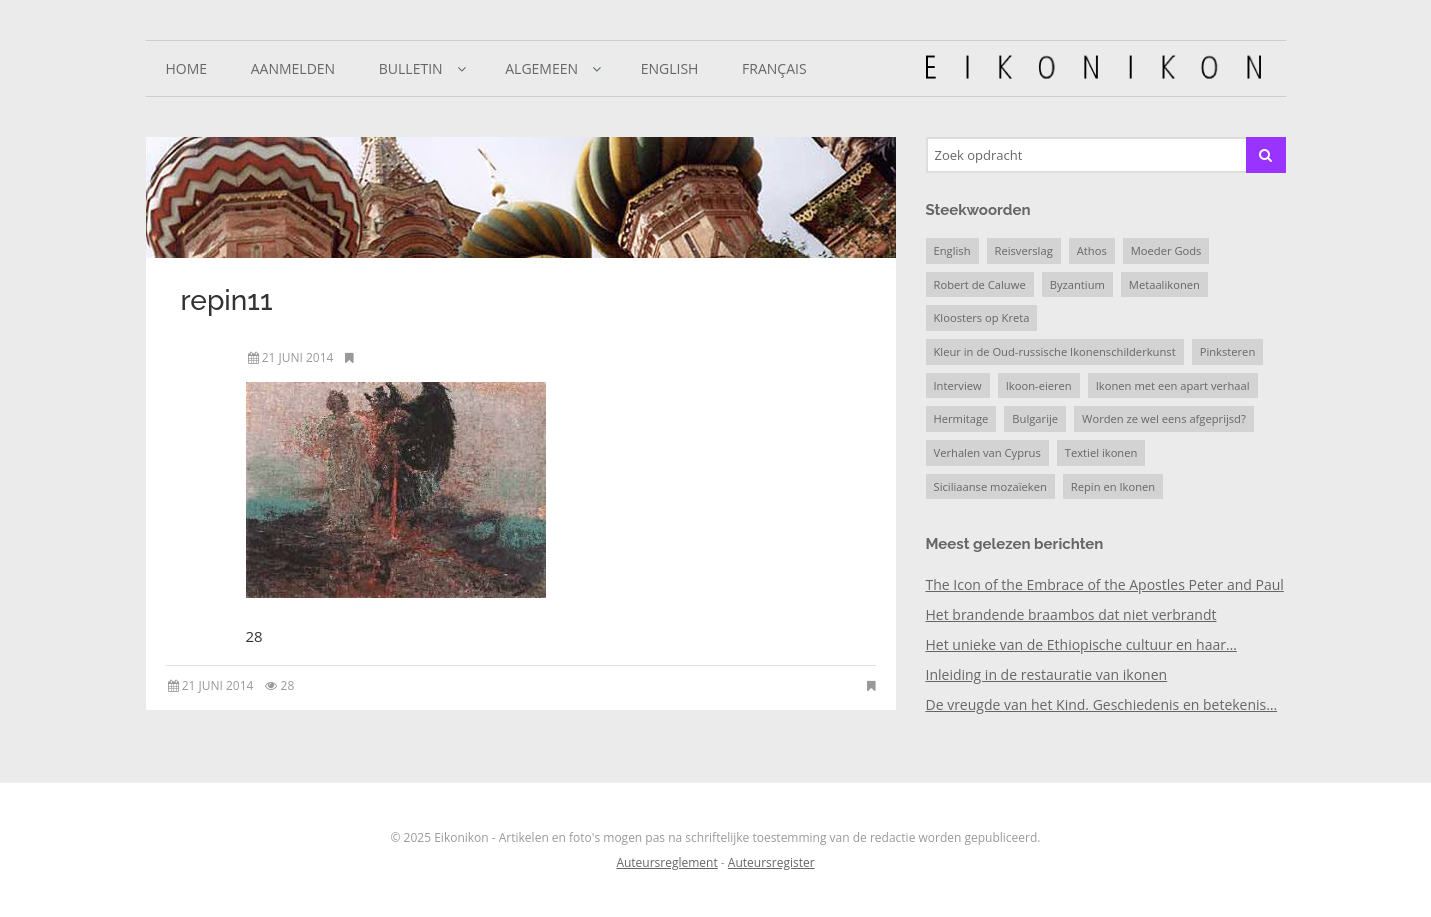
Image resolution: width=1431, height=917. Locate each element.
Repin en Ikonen (1113, 486)
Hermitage (961, 418)
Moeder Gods (1166, 250)
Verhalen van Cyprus (987, 452)
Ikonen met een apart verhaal (1173, 385)
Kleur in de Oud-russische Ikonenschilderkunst (1055, 351)
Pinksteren (1228, 351)
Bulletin (411, 68)
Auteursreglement (666, 862)
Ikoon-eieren (1039, 385)
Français (774, 68)
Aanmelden (293, 68)
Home (187, 68)
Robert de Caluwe (980, 284)
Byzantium (1077, 284)
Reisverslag (1024, 250)
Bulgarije (1035, 418)
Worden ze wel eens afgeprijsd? (1164, 418)
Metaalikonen (1164, 284)
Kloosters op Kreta (982, 317)
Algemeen (541, 68)
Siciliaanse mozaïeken (990, 486)
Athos (1092, 250)
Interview (958, 385)
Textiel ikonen (1101, 452)
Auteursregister (771, 862)
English (670, 68)
